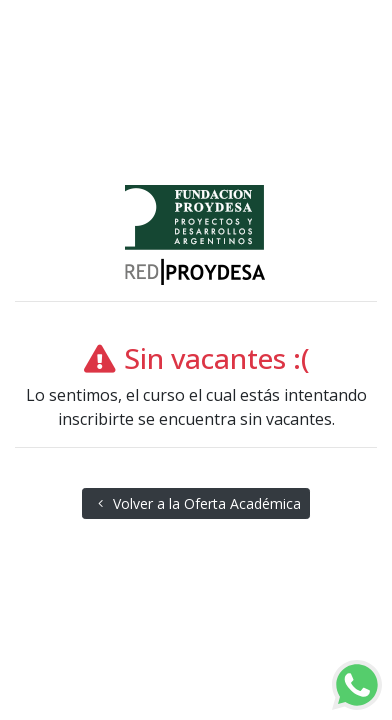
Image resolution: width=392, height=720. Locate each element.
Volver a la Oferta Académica (196, 503)
